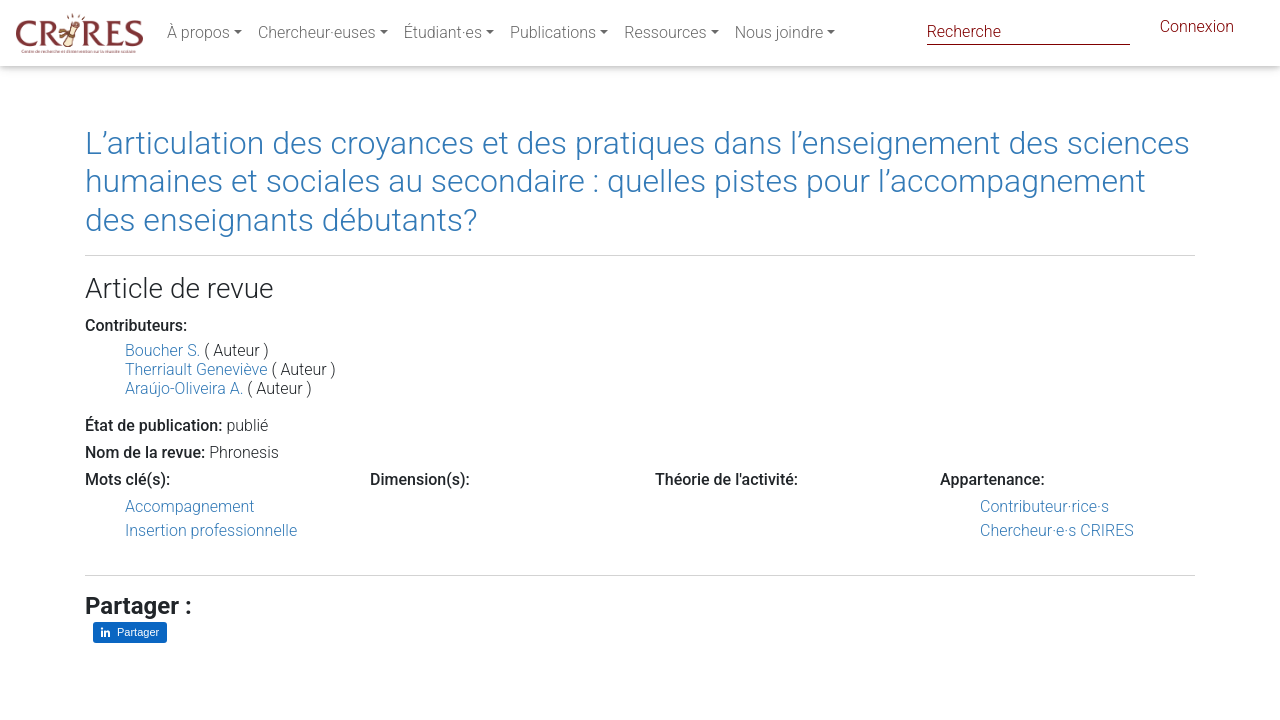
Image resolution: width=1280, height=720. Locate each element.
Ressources (665, 36)
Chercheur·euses (317, 36)
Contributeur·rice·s (1044, 506)
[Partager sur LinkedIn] (130, 632)
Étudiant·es (443, 36)
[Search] (1028, 31)
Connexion (1197, 30)
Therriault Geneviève (196, 369)
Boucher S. (162, 350)
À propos (198, 36)
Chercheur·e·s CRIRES (1057, 530)
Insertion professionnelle (211, 530)
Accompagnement (189, 506)
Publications (553, 36)
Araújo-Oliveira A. (184, 388)
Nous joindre (779, 36)
